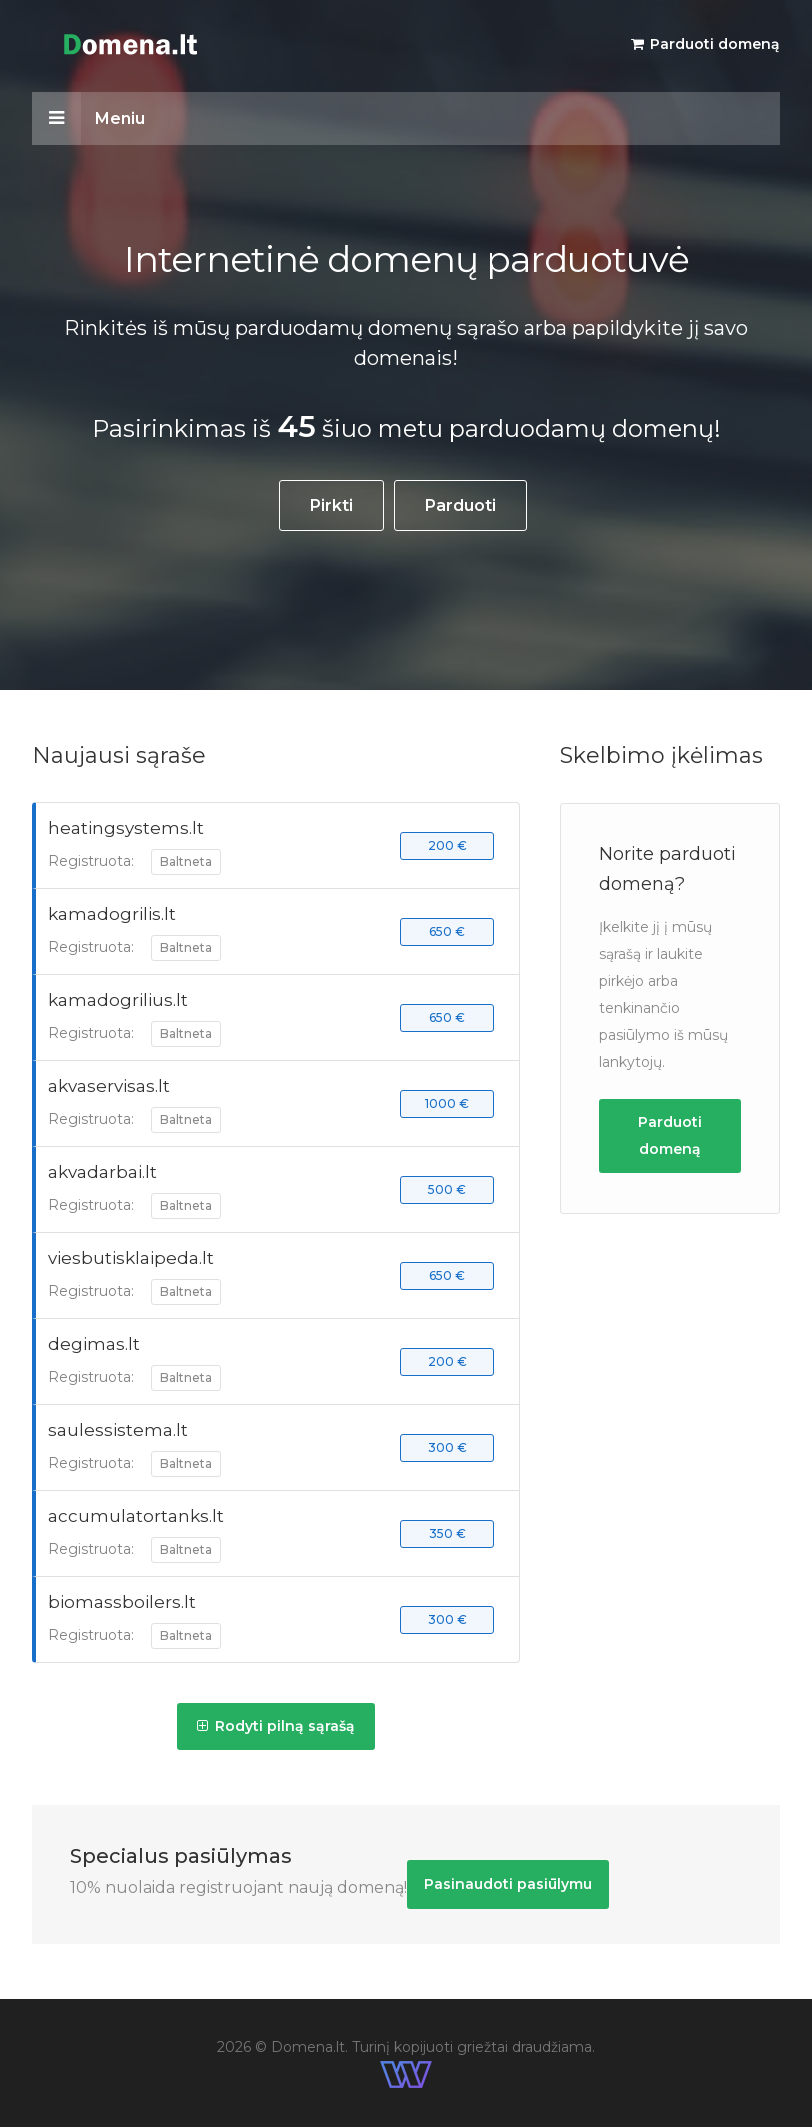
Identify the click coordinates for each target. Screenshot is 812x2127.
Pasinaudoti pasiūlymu (508, 1884)
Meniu (88, 118)
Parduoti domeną (705, 44)
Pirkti (331, 505)
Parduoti (460, 505)
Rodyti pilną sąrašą (276, 1726)
